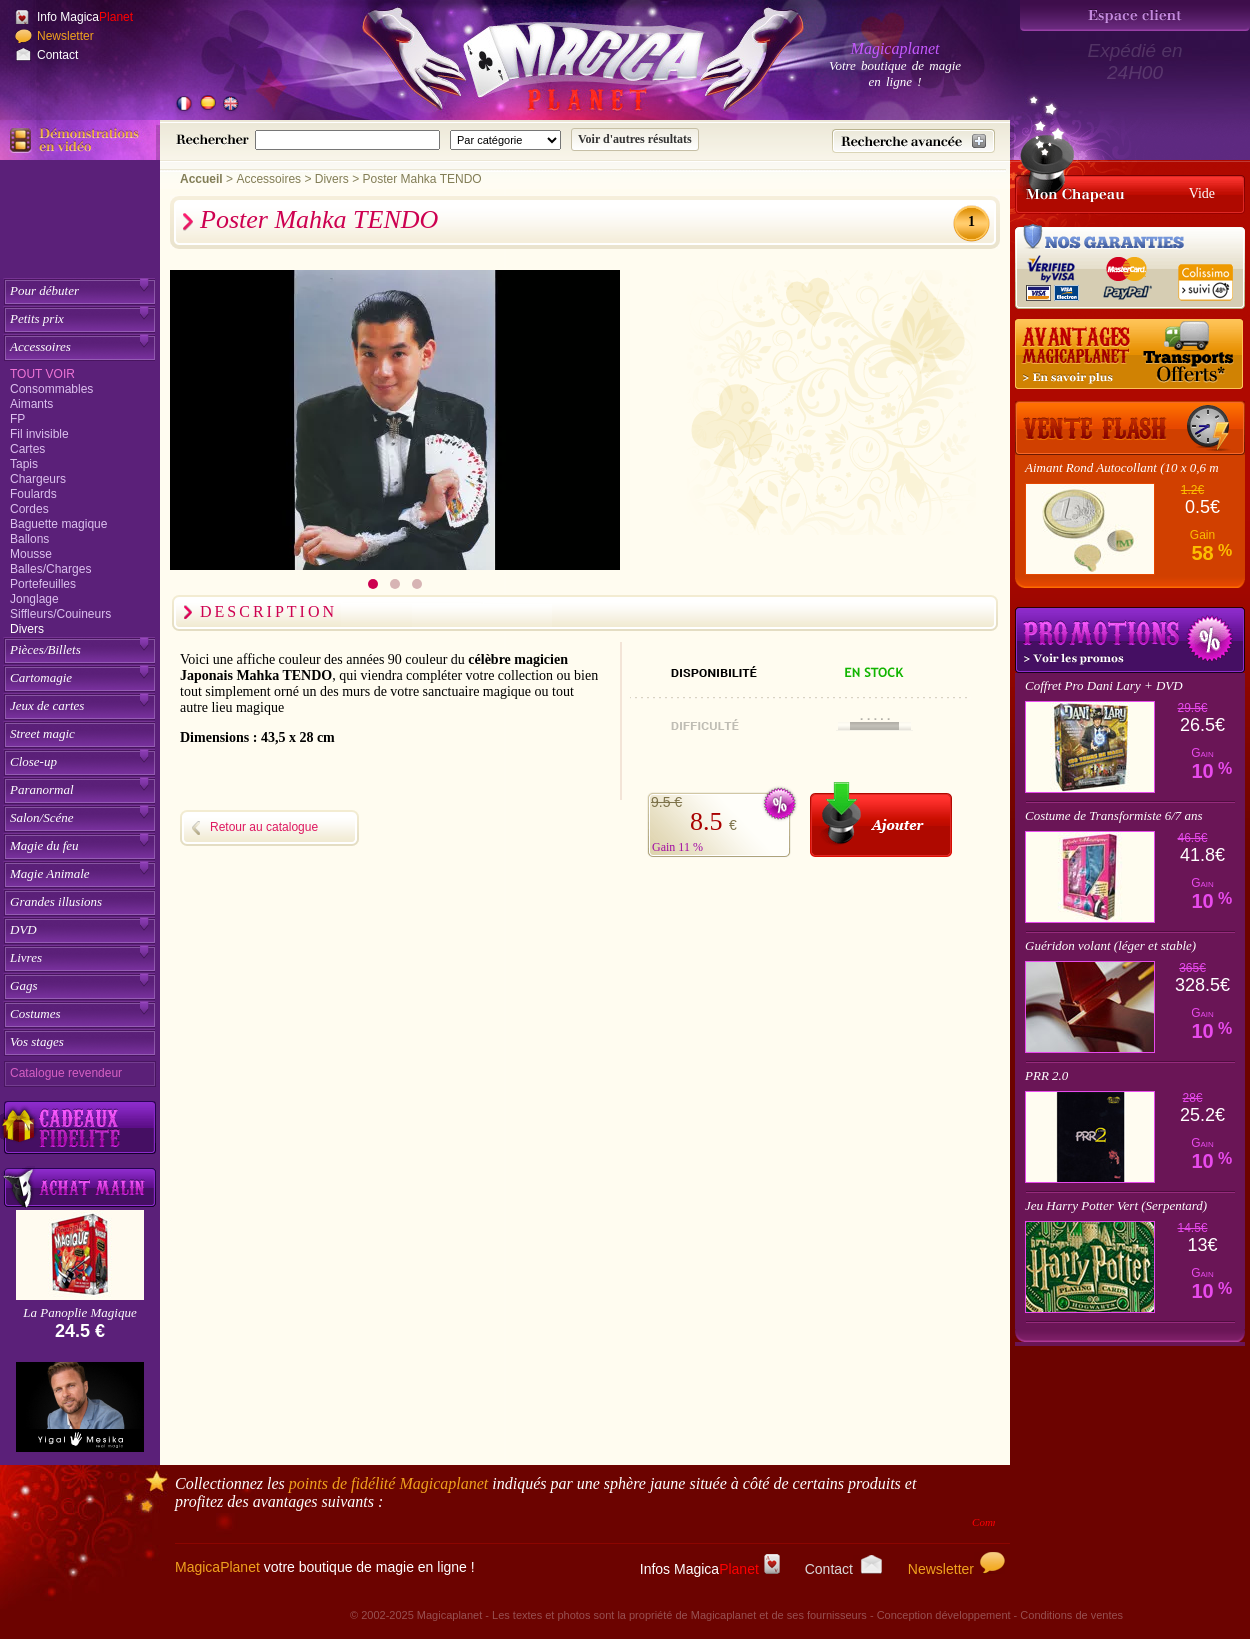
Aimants (31, 404)
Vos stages (37, 1041)
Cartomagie (41, 677)
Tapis (24, 464)
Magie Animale (50, 873)
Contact (57, 55)
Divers (27, 629)
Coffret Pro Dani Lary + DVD (1104, 685)
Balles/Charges (50, 569)
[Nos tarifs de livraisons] (1130, 355)
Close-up (33, 761)
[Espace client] (1135, 15)
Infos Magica (710, 1569)
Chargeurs (38, 479)
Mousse (31, 554)
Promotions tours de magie (1130, 640)
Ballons (29, 539)
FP (17, 419)
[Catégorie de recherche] (505, 140)
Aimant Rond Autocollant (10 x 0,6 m (1122, 467)
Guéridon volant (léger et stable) (1110, 945)
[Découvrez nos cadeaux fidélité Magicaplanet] (80, 1128)
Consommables (51, 389)
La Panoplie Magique (79, 1312)
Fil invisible (39, 434)
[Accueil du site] (560, 64)
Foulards (33, 494)
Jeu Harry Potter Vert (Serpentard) (1116, 1205)
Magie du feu (44, 845)
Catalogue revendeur (66, 1073)
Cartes (27, 449)
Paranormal (42, 789)
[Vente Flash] (1130, 428)
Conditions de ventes (1071, 1615)
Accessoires (40, 346)
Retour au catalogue (264, 827)
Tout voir (42, 374)
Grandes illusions (56, 901)
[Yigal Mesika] (80, 1407)
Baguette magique (58, 524)
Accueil (201, 179)
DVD (23, 929)
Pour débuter (44, 290)
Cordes (29, 509)
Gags (23, 985)
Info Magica (85, 17)
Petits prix (37, 318)
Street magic (42, 733)
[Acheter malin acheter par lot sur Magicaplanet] (80, 1187)
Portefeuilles (43, 584)
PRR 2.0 (1046, 1075)
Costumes (35, 1013)
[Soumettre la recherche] (635, 139)
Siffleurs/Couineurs (60, 614)
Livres (26, 957)
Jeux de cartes (47, 705)
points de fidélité (389, 1483)
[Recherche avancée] (913, 141)
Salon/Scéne (42, 817)
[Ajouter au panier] (881, 819)
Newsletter (65, 36)
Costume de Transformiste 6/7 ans (1114, 815)
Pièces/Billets (45, 649)
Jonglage (34, 599)
